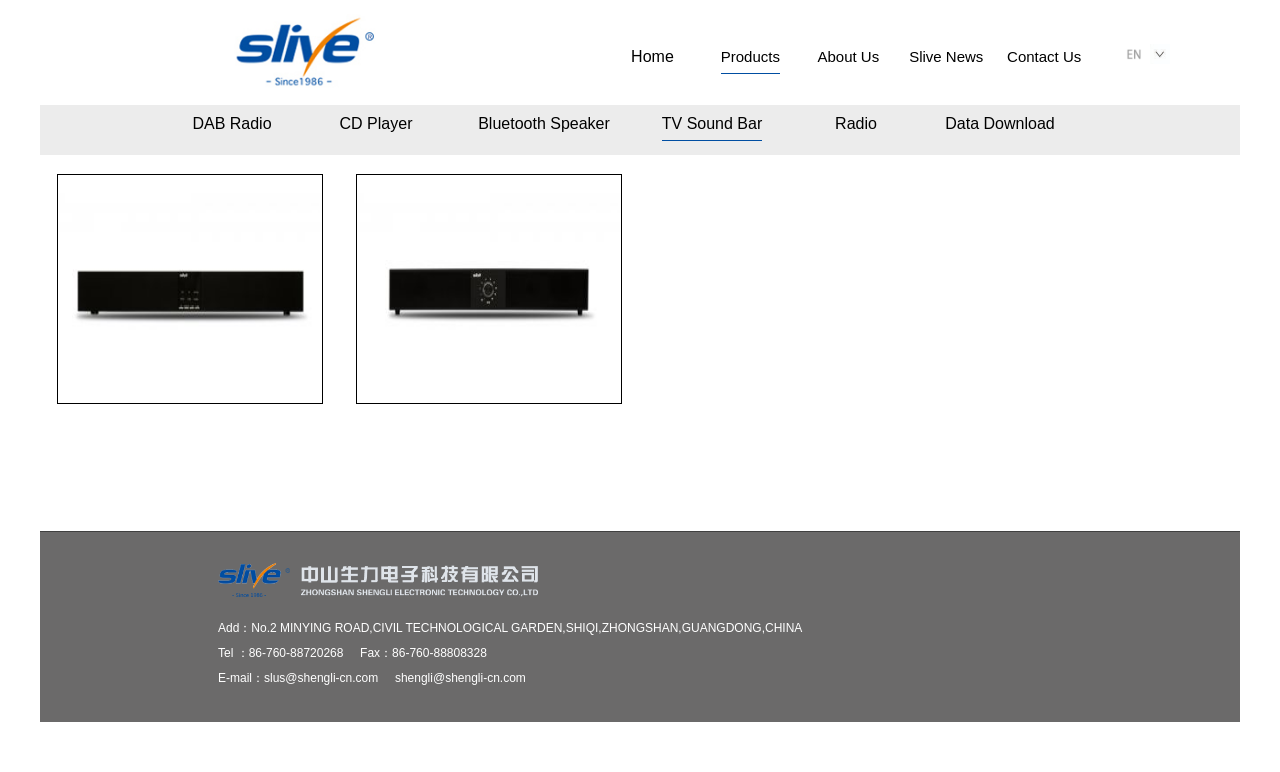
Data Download (999, 123)
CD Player (376, 123)
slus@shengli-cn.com (321, 678)
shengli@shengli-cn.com (460, 678)
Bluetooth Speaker (544, 123)
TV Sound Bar (712, 123)
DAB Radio (231, 123)
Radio (856, 123)
